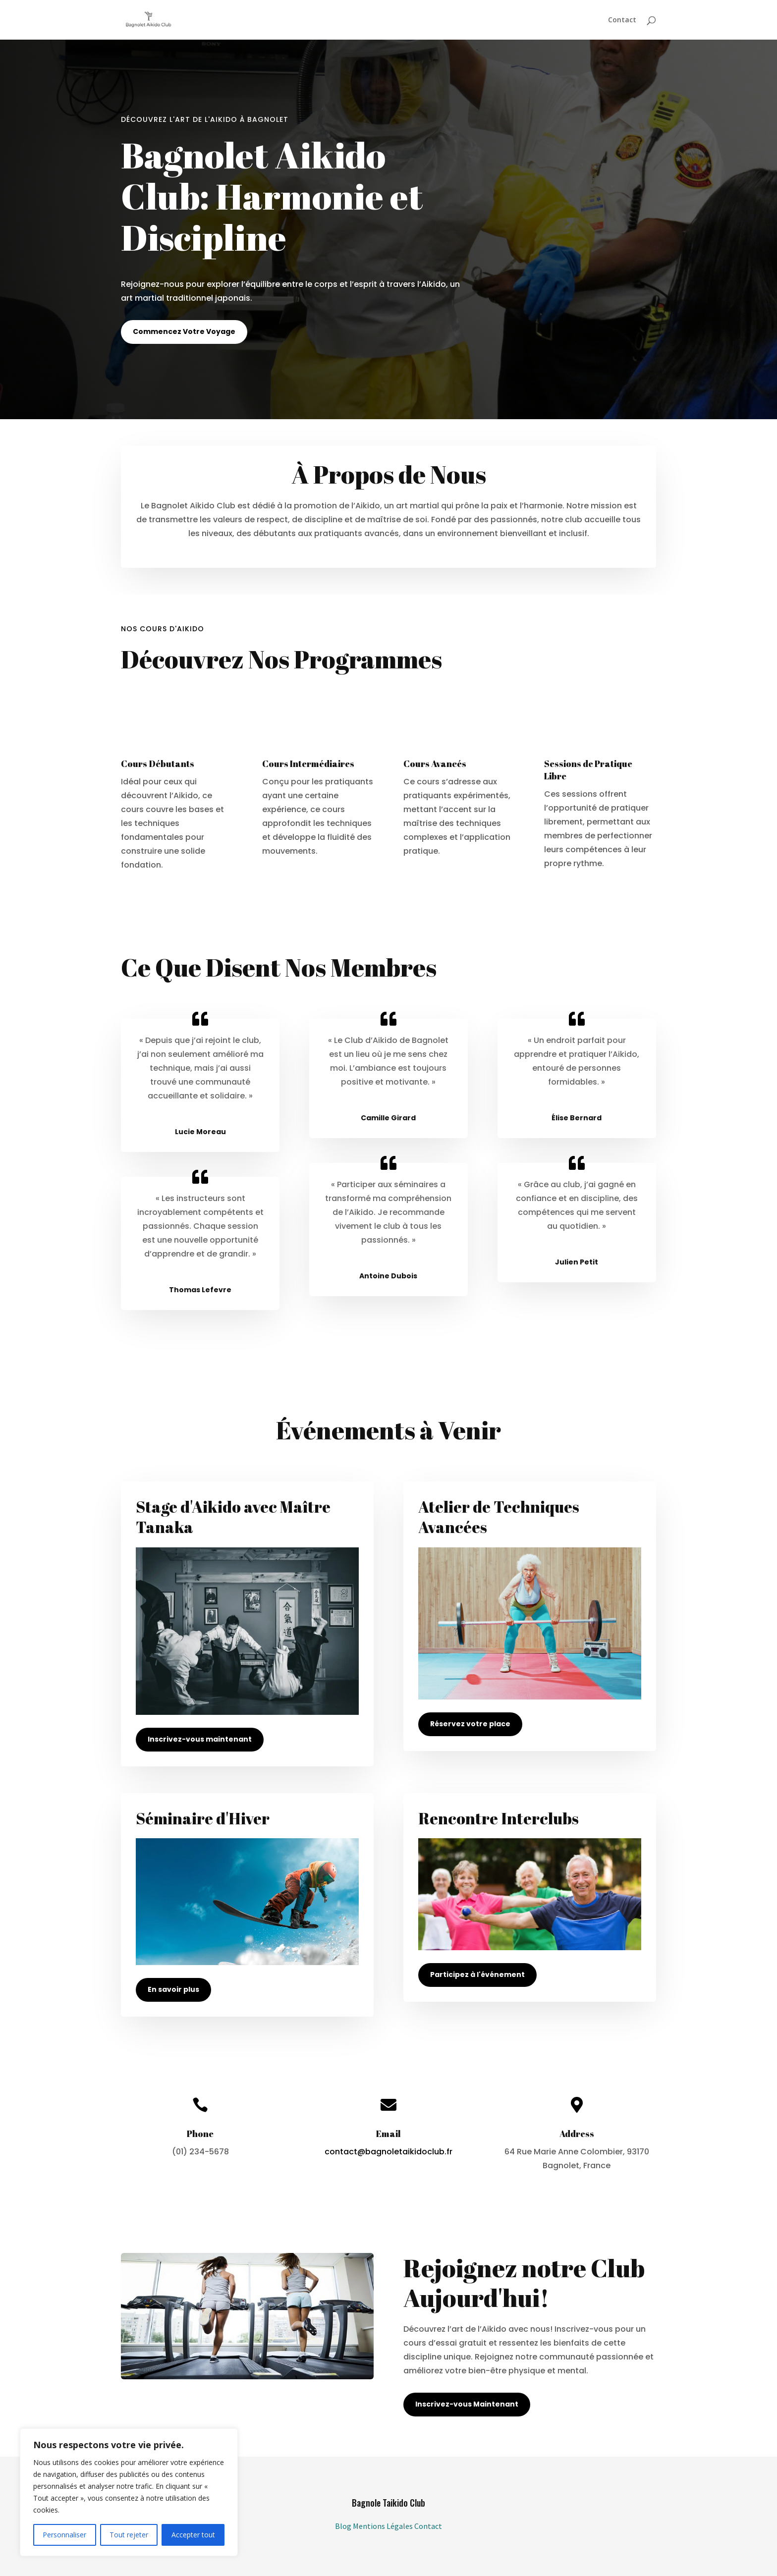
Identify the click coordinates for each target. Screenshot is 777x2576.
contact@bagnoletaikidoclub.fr (388, 2151)
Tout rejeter (129, 2534)
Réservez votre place (470, 1724)
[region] (129, 2492)
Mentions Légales (383, 2526)
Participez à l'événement (477, 1974)
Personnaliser (64, 2534)
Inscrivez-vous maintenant (200, 1739)
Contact (622, 20)
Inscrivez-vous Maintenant (466, 2404)
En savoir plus (173, 1989)
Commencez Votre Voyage (184, 331)
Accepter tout (193, 2534)
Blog (344, 2526)
